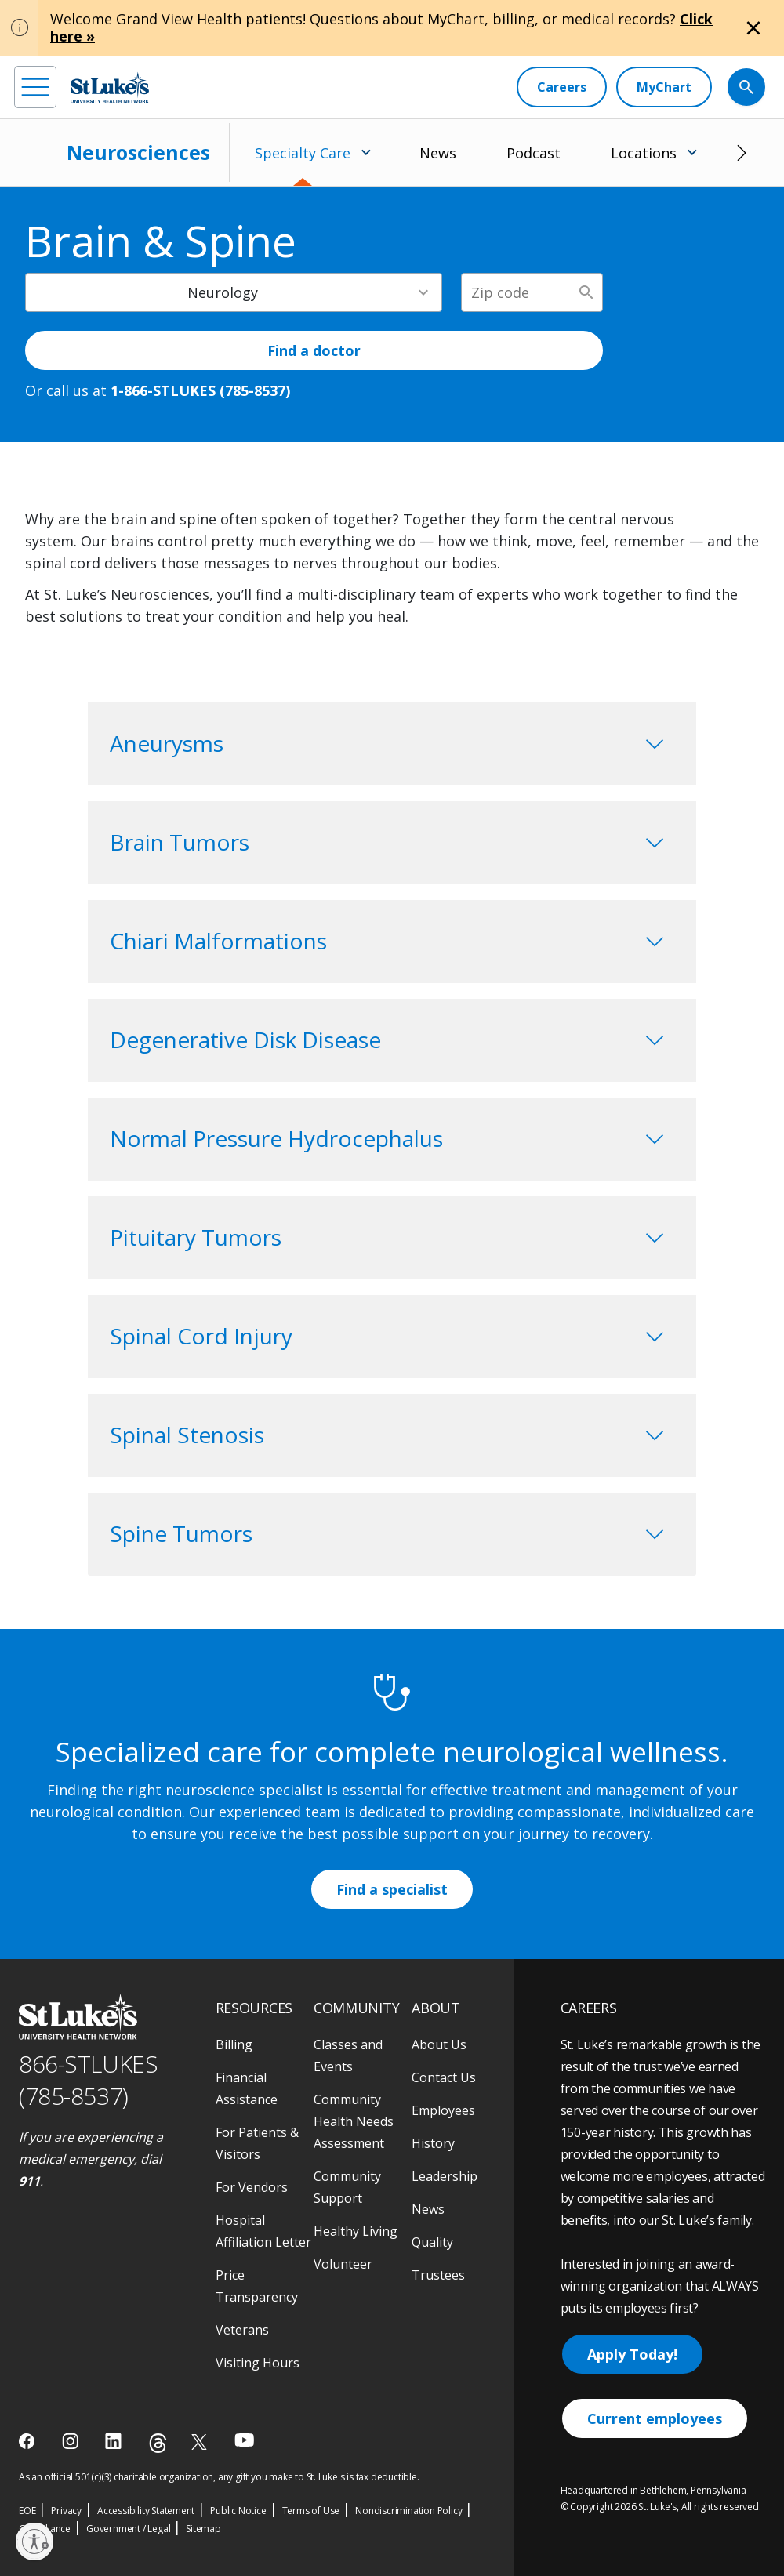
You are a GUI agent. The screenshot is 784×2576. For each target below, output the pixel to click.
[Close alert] (753, 28)
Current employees (654, 2418)
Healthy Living (355, 2231)
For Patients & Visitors (257, 2143)
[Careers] (561, 87)
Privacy (66, 2510)
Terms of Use (311, 2510)
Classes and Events (348, 2055)
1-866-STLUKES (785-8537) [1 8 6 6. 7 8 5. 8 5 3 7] (200, 390)
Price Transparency (257, 2286)
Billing (234, 2044)
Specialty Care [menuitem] (302, 152)
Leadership (444, 2176)
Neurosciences (138, 152)
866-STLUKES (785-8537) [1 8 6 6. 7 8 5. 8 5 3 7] (88, 2080)
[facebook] (28, 2441)
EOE (27, 2510)
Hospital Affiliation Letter (263, 2231)
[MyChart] (664, 87)
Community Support (347, 2187)
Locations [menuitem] (644, 152)
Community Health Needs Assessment (354, 2121)
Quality (432, 2242)
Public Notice (238, 2510)
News (437, 152)
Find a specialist (392, 1889)
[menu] (35, 87)
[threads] (158, 2443)
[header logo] (110, 87)
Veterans (242, 2329)
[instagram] (72, 2441)
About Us (439, 2044)
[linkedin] (115, 2441)
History (433, 2143)
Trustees (438, 2275)
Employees (443, 2110)
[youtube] (244, 2440)
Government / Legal (128, 2528)
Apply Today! (632, 2354)
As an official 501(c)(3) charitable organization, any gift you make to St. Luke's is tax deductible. (219, 2476)
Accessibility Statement (145, 2510)
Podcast (533, 152)
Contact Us (444, 2077)
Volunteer (343, 2264)
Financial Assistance (247, 2088)
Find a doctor (314, 350)
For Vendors (252, 2187)
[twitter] (201, 2441)
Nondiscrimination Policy (408, 2510)
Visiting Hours (257, 2362)
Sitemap (203, 2528)
